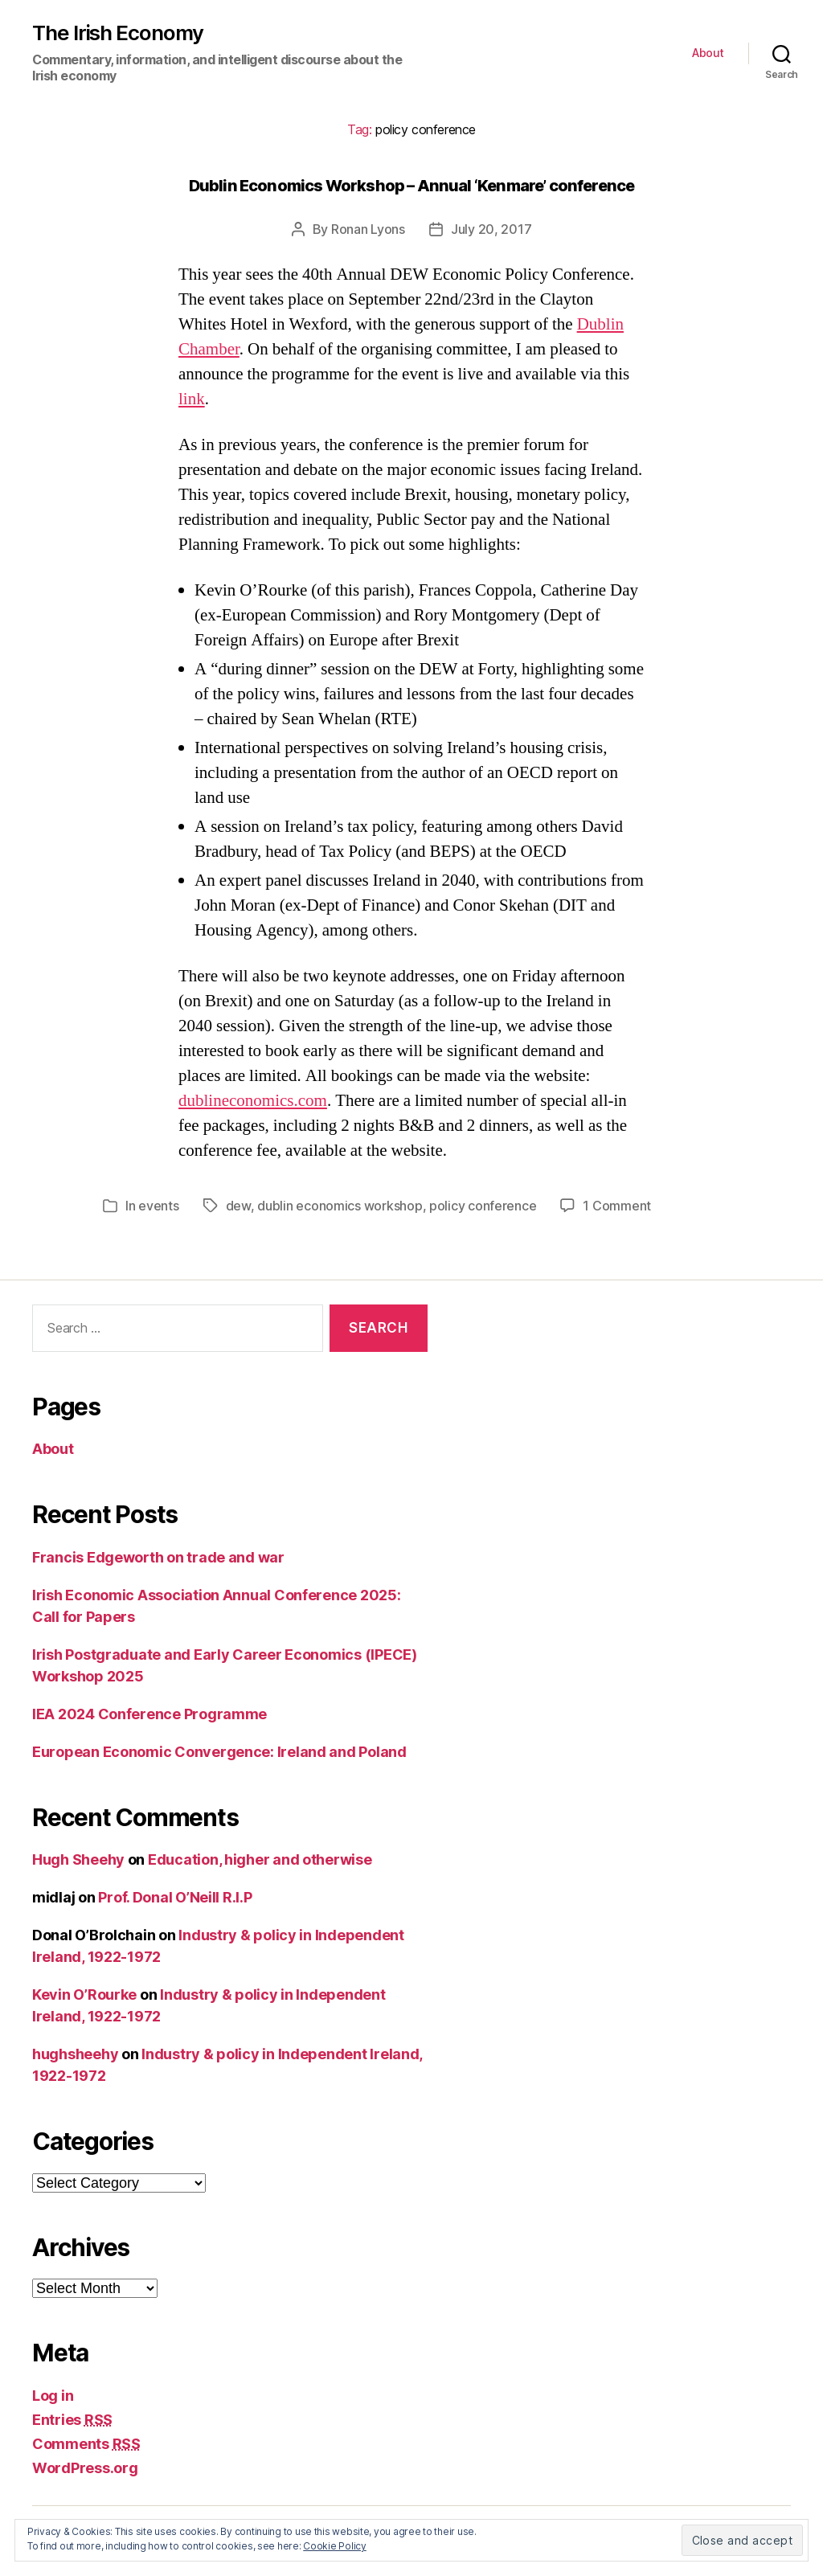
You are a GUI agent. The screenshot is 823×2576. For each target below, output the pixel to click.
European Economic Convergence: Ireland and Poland (219, 1751)
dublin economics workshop (339, 1206)
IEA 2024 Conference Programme (149, 1714)
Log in (52, 2395)
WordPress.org (85, 2467)
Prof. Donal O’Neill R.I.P (175, 1897)
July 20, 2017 (491, 229)
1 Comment (617, 1206)
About (708, 53)
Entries (72, 2419)
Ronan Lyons (368, 229)
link (191, 399)
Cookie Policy (334, 2546)
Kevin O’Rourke (84, 1994)
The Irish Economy (117, 33)
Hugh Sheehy (78, 1859)
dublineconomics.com (252, 1101)
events (158, 1206)
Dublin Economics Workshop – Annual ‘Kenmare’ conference (412, 185)
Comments (86, 2443)
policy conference (482, 1206)
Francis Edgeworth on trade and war (158, 1557)
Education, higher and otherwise (260, 1859)
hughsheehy (75, 2054)
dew (238, 1206)
